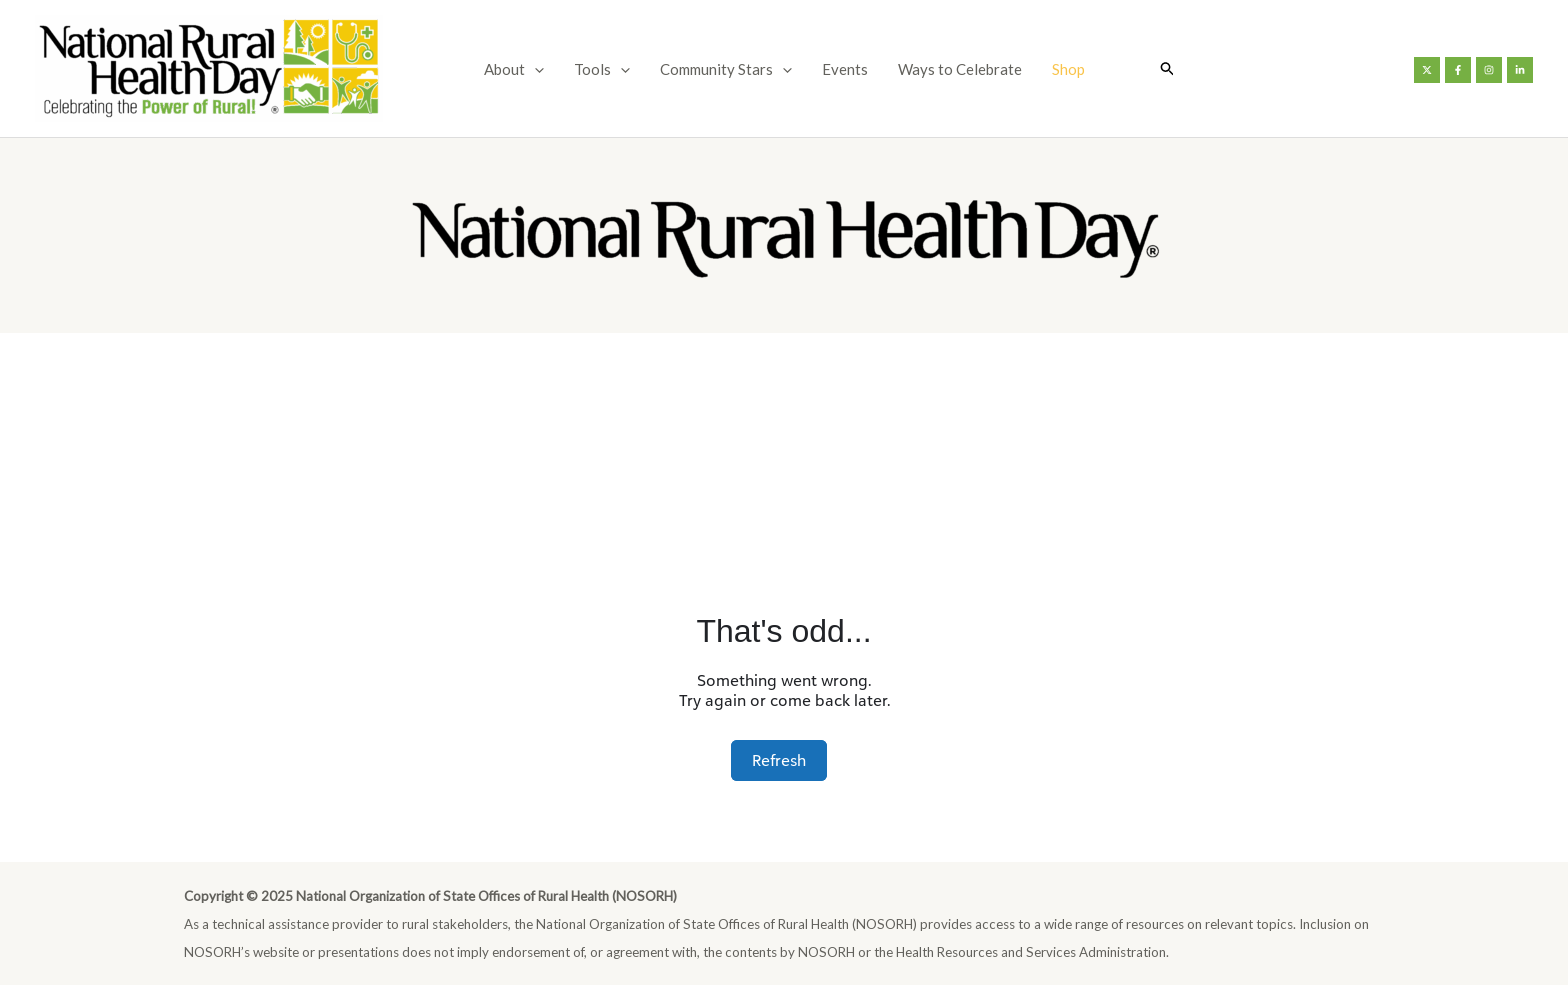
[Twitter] (1427, 70)
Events (845, 69)
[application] (534, 69)
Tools (602, 69)
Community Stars (726, 69)
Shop (1068, 69)
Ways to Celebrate (960, 69)
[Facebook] (1458, 70)
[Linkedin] (1520, 70)
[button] (1168, 68)
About (514, 69)
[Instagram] (1489, 70)
